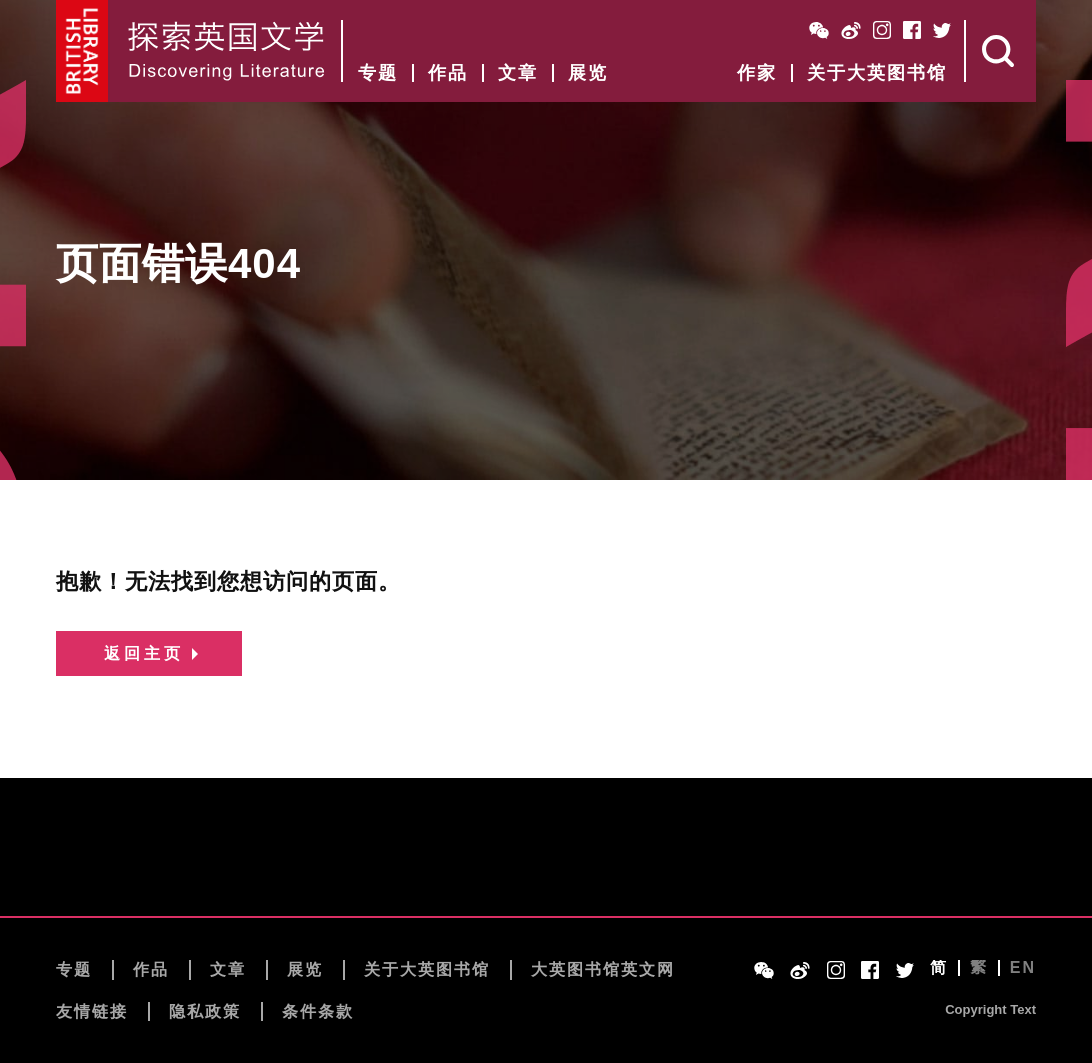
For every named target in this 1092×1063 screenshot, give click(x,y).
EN (1023, 968)
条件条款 (318, 1011)
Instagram (882, 30)
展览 (588, 73)
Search (1001, 51)
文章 (518, 73)
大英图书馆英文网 (603, 969)
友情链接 (92, 1011)
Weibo (851, 30)
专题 (378, 73)
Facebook (912, 30)
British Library (82, 51)
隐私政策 (205, 1011)
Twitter (942, 30)
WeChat (819, 30)
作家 (757, 73)
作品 (448, 73)
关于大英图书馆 (877, 73)
